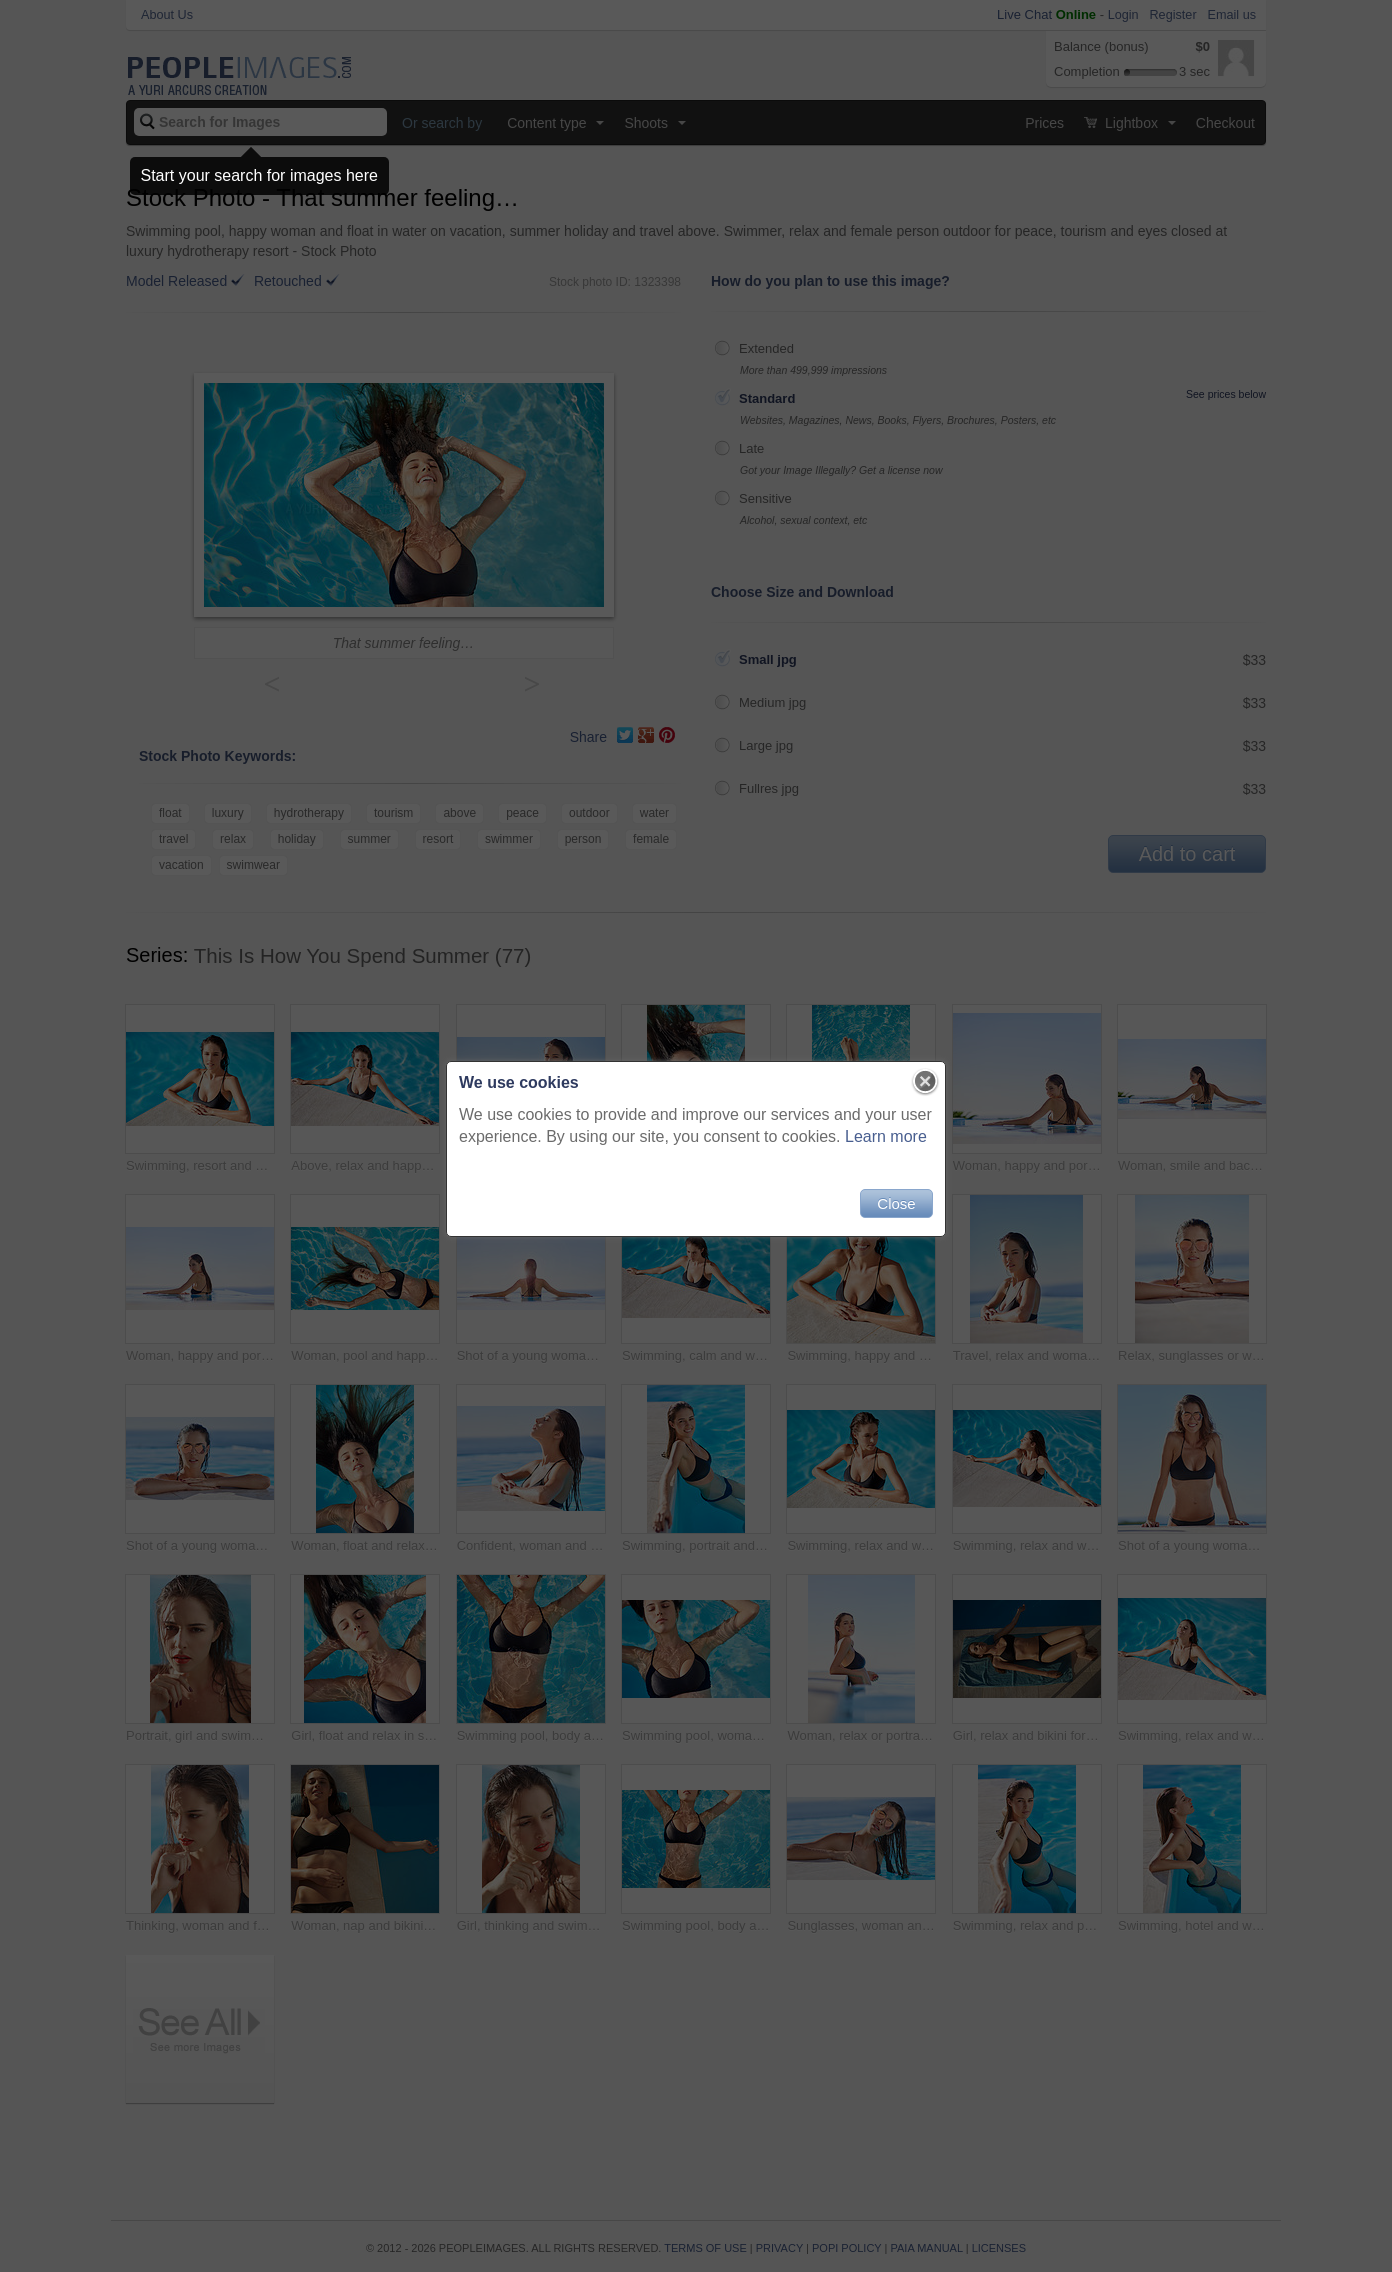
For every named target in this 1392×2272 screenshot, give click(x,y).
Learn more (886, 1136)
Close (896, 1203)
